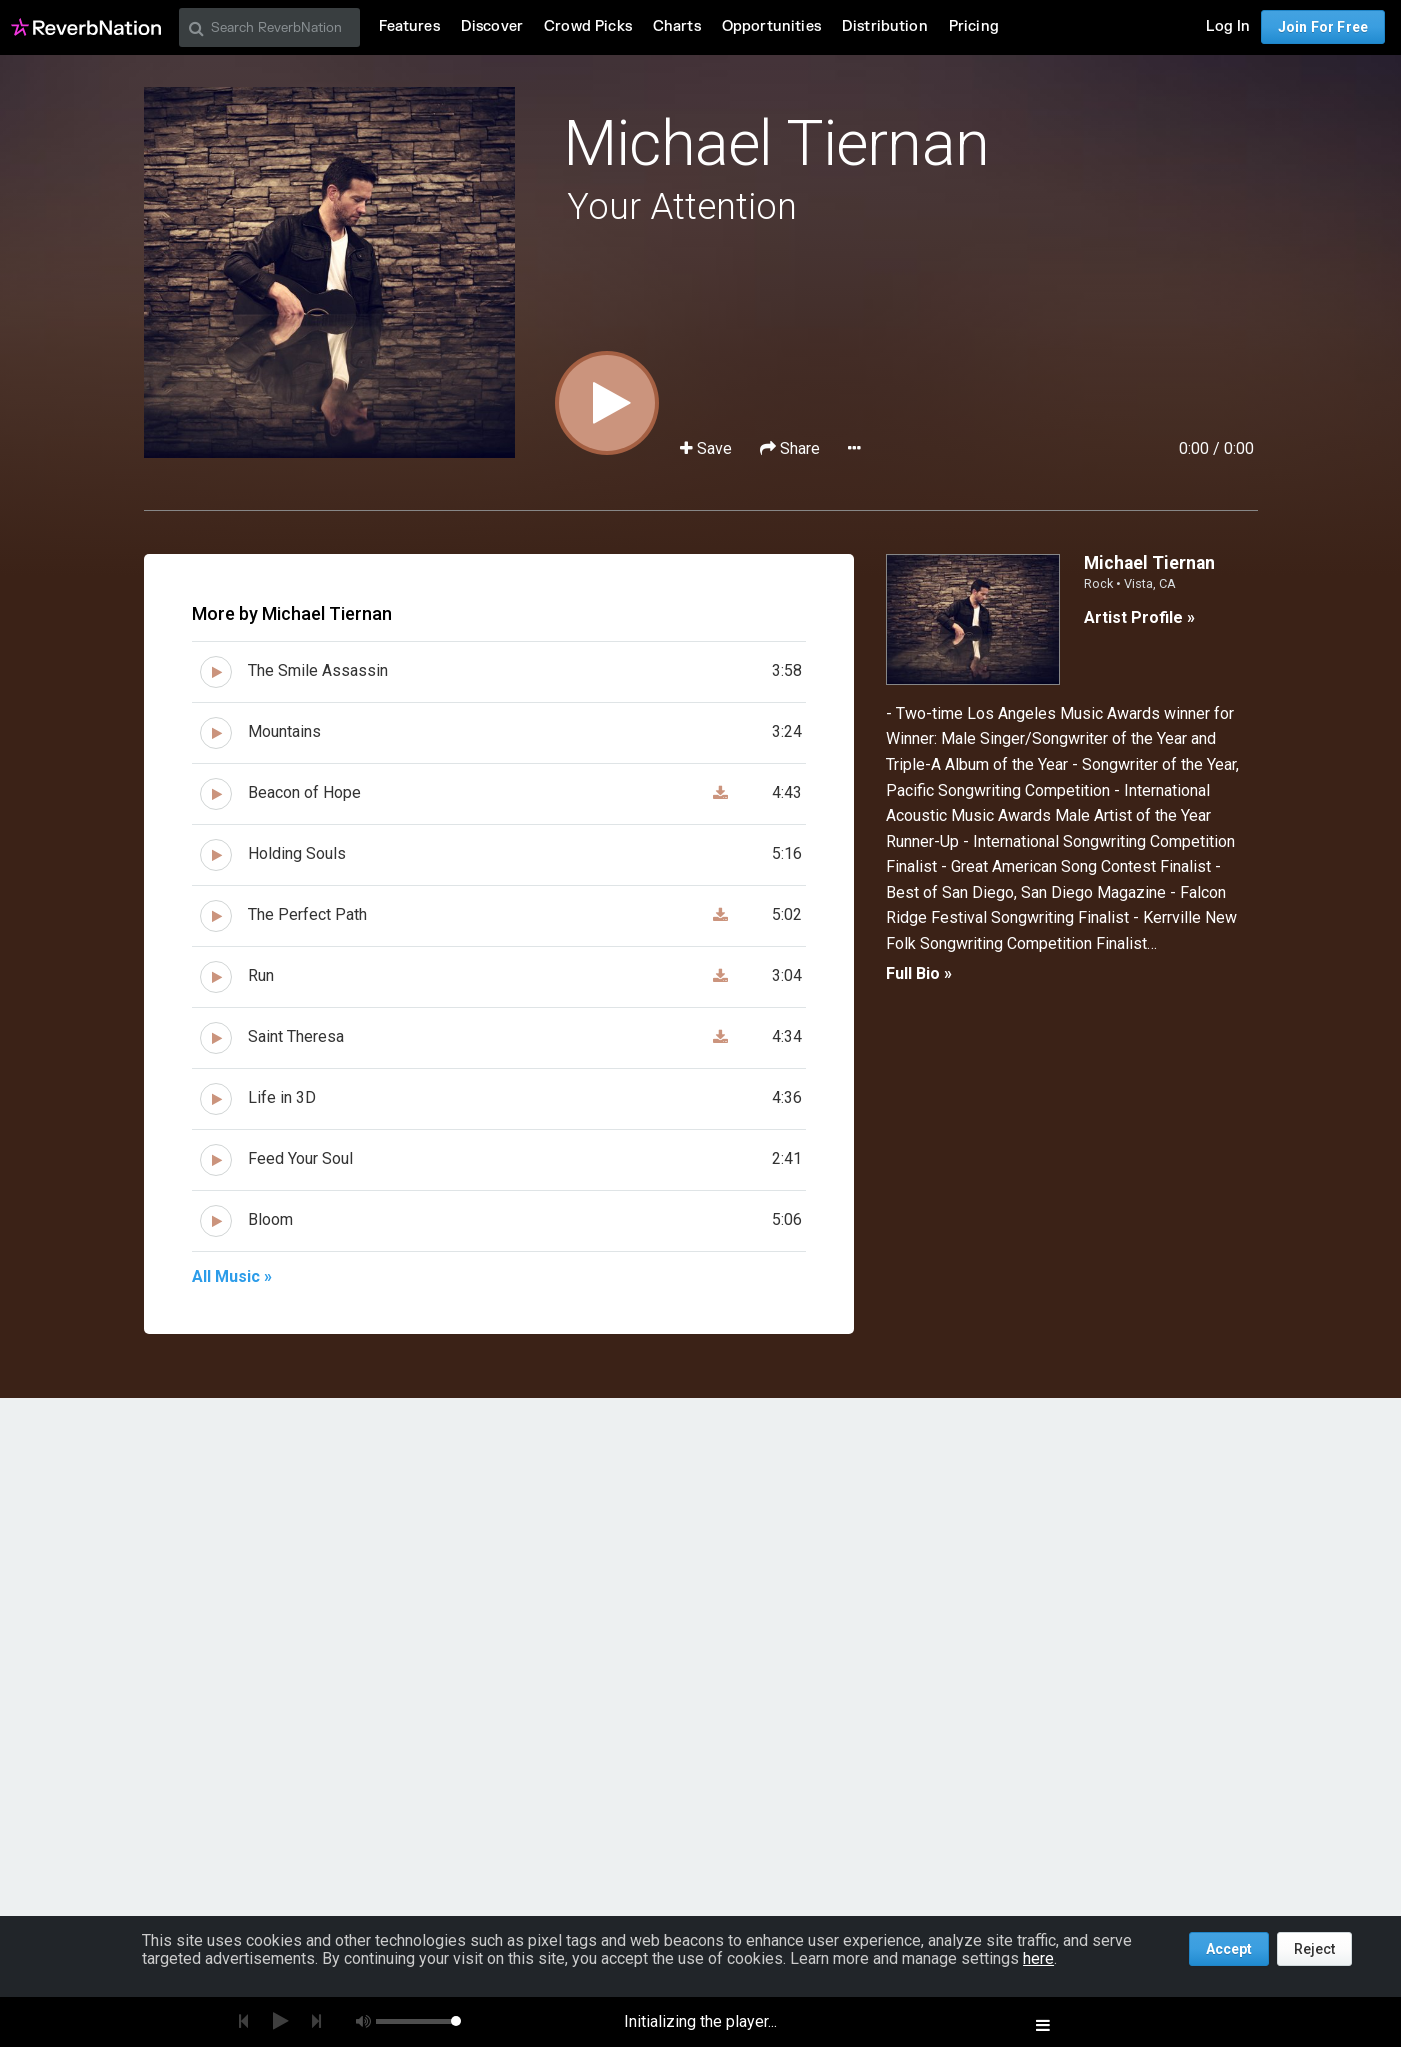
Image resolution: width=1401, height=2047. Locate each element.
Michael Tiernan (776, 143)
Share (792, 448)
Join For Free (1323, 27)
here (1038, 1958)
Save (708, 448)
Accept (1229, 1949)
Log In (1228, 26)
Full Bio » (919, 973)
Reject (1314, 1949)
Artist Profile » (1139, 617)
